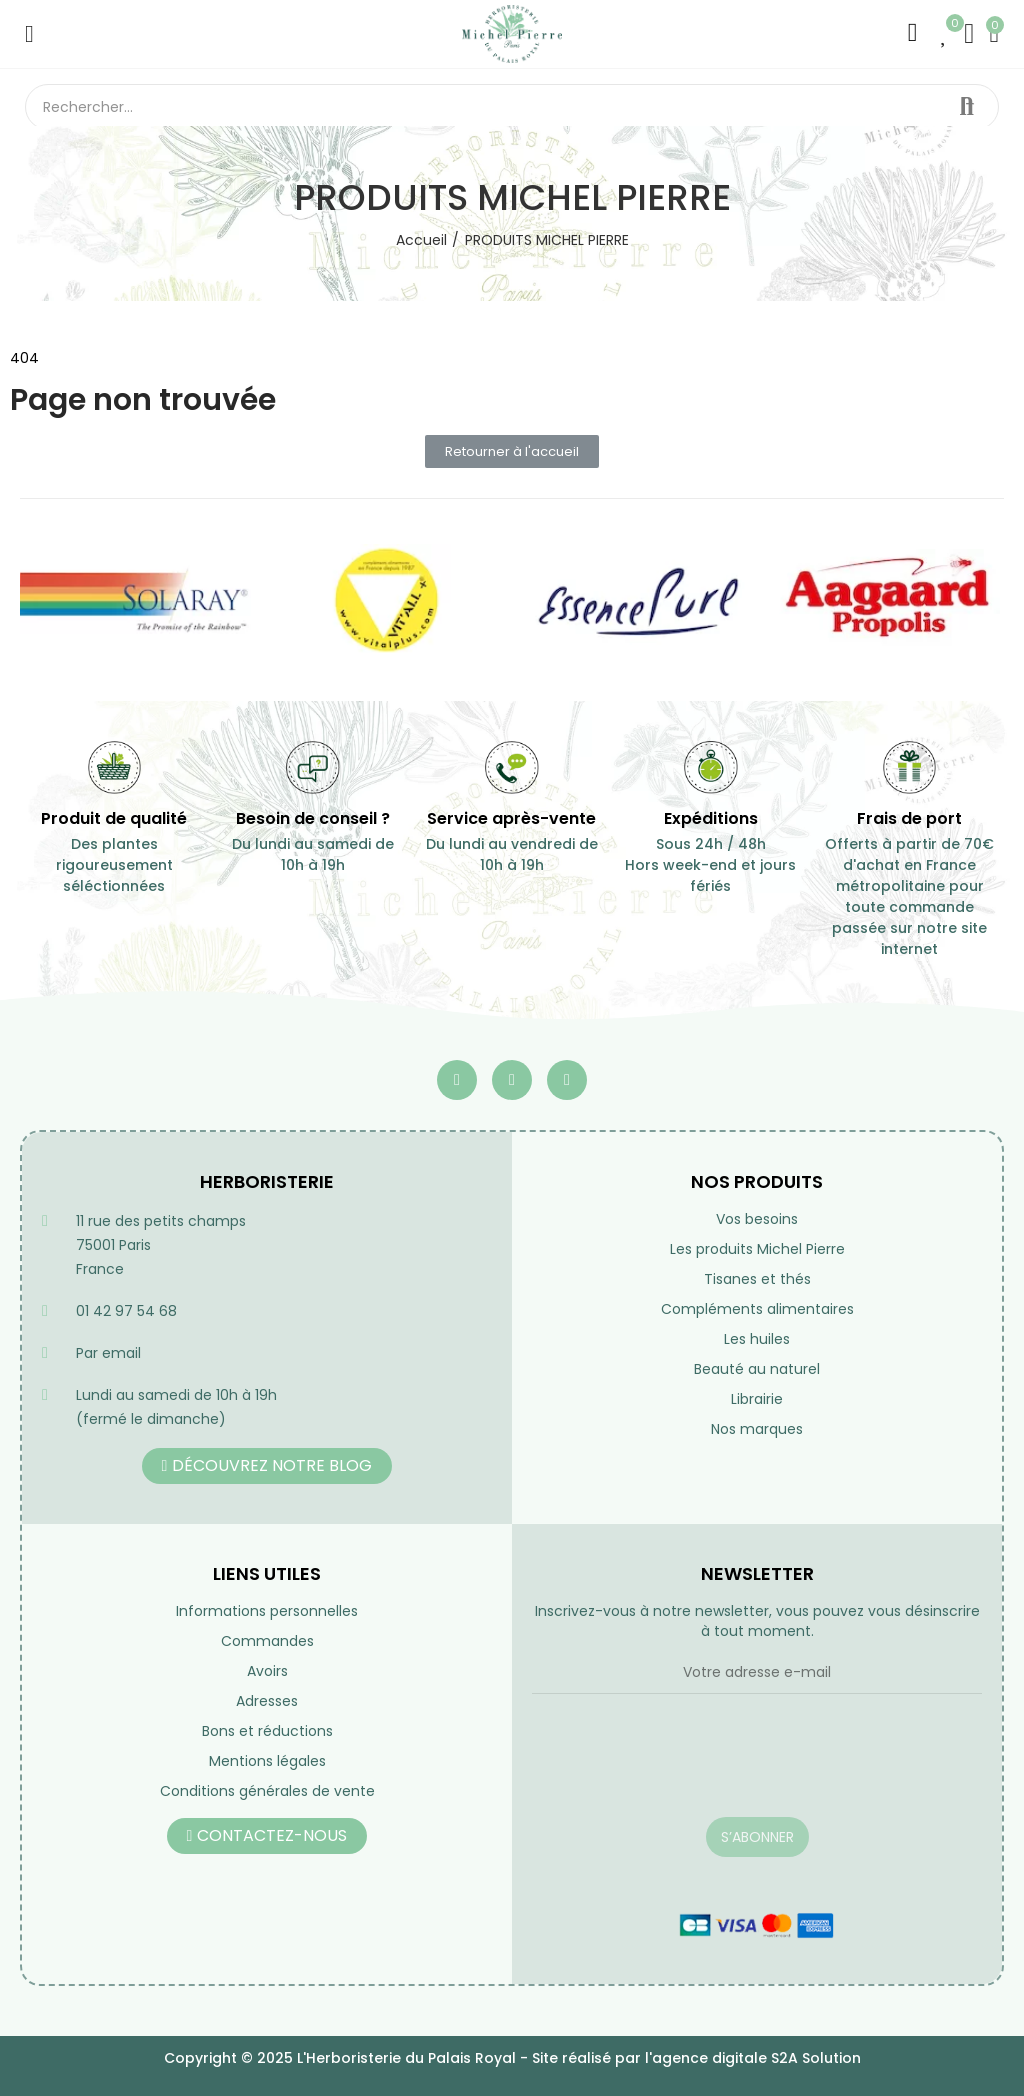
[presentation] (684, 1768)
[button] (512, 451)
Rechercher (967, 107)
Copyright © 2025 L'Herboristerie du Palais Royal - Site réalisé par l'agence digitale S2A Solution (512, 2058)
